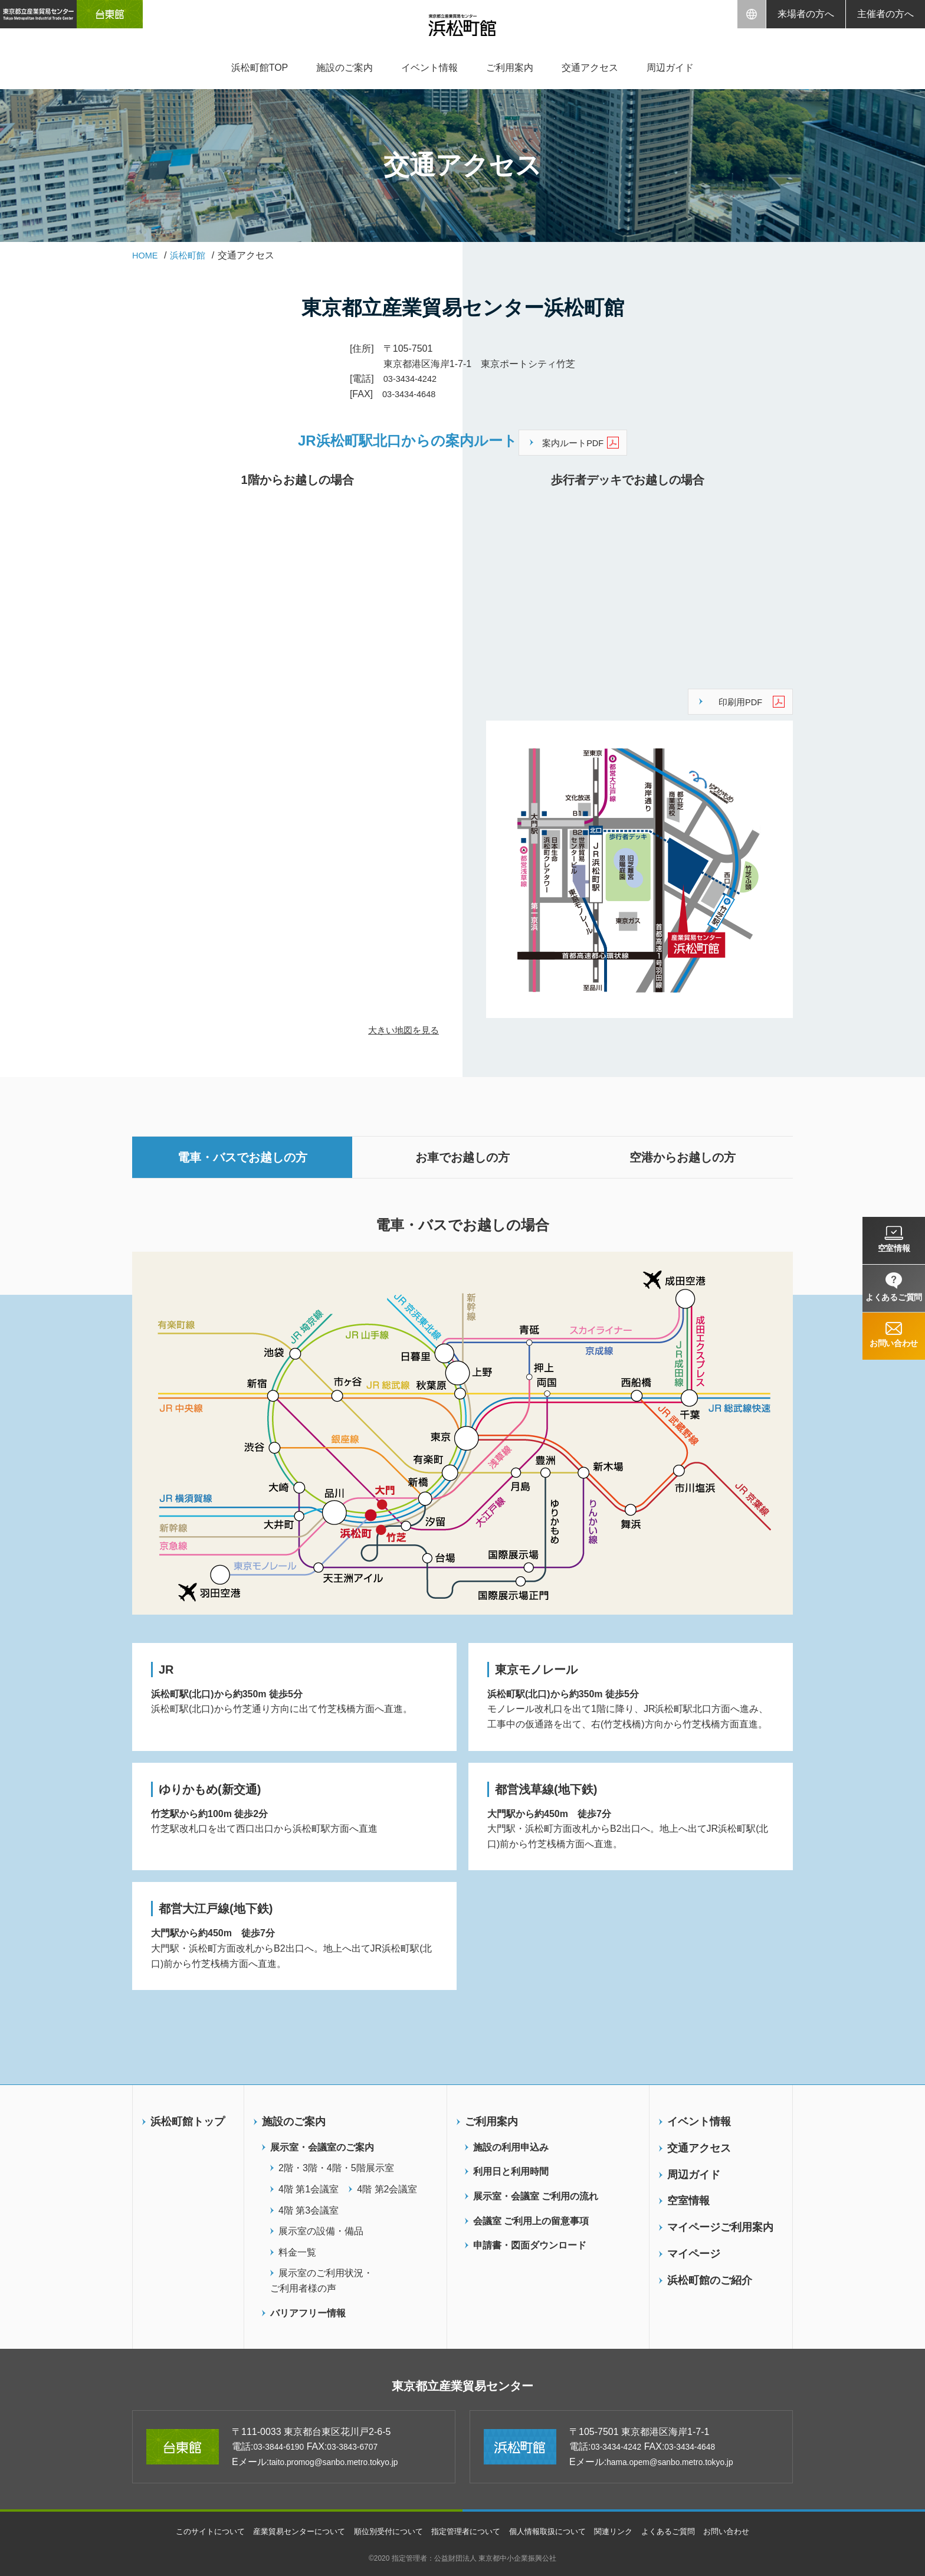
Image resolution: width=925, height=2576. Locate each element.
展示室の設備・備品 (320, 2227)
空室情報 (688, 2196)
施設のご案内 (344, 68)
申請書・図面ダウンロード (529, 2241)
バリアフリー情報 (308, 2308)
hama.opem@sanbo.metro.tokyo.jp (679, 2461)
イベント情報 (429, 68)
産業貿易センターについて (288, 2531)
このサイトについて (193, 2531)
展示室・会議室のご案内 (322, 2143)
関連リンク (624, 2531)
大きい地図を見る (401, 1026)
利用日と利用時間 (511, 2167)
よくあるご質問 (682, 2531)
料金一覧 (297, 2248)
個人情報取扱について (553, 2531)
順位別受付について (383, 2531)
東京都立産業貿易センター (463, 2384)
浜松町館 (192, 255)
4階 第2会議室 (387, 2185)
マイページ (693, 2250)
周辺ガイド (670, 68)
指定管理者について (466, 2531)
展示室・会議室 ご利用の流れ (535, 2192)
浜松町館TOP (259, 68)
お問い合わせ (744, 2531)
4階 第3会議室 (308, 2206)
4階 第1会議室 (308, 2185)
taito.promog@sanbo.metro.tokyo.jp (344, 2461)
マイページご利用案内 (720, 2223)
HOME (146, 255)
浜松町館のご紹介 (709, 2276)
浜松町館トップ (187, 2117)
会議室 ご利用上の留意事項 (531, 2216)
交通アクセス (590, 68)
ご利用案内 (509, 68)
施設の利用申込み (511, 2143)
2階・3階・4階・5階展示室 (336, 2164)
